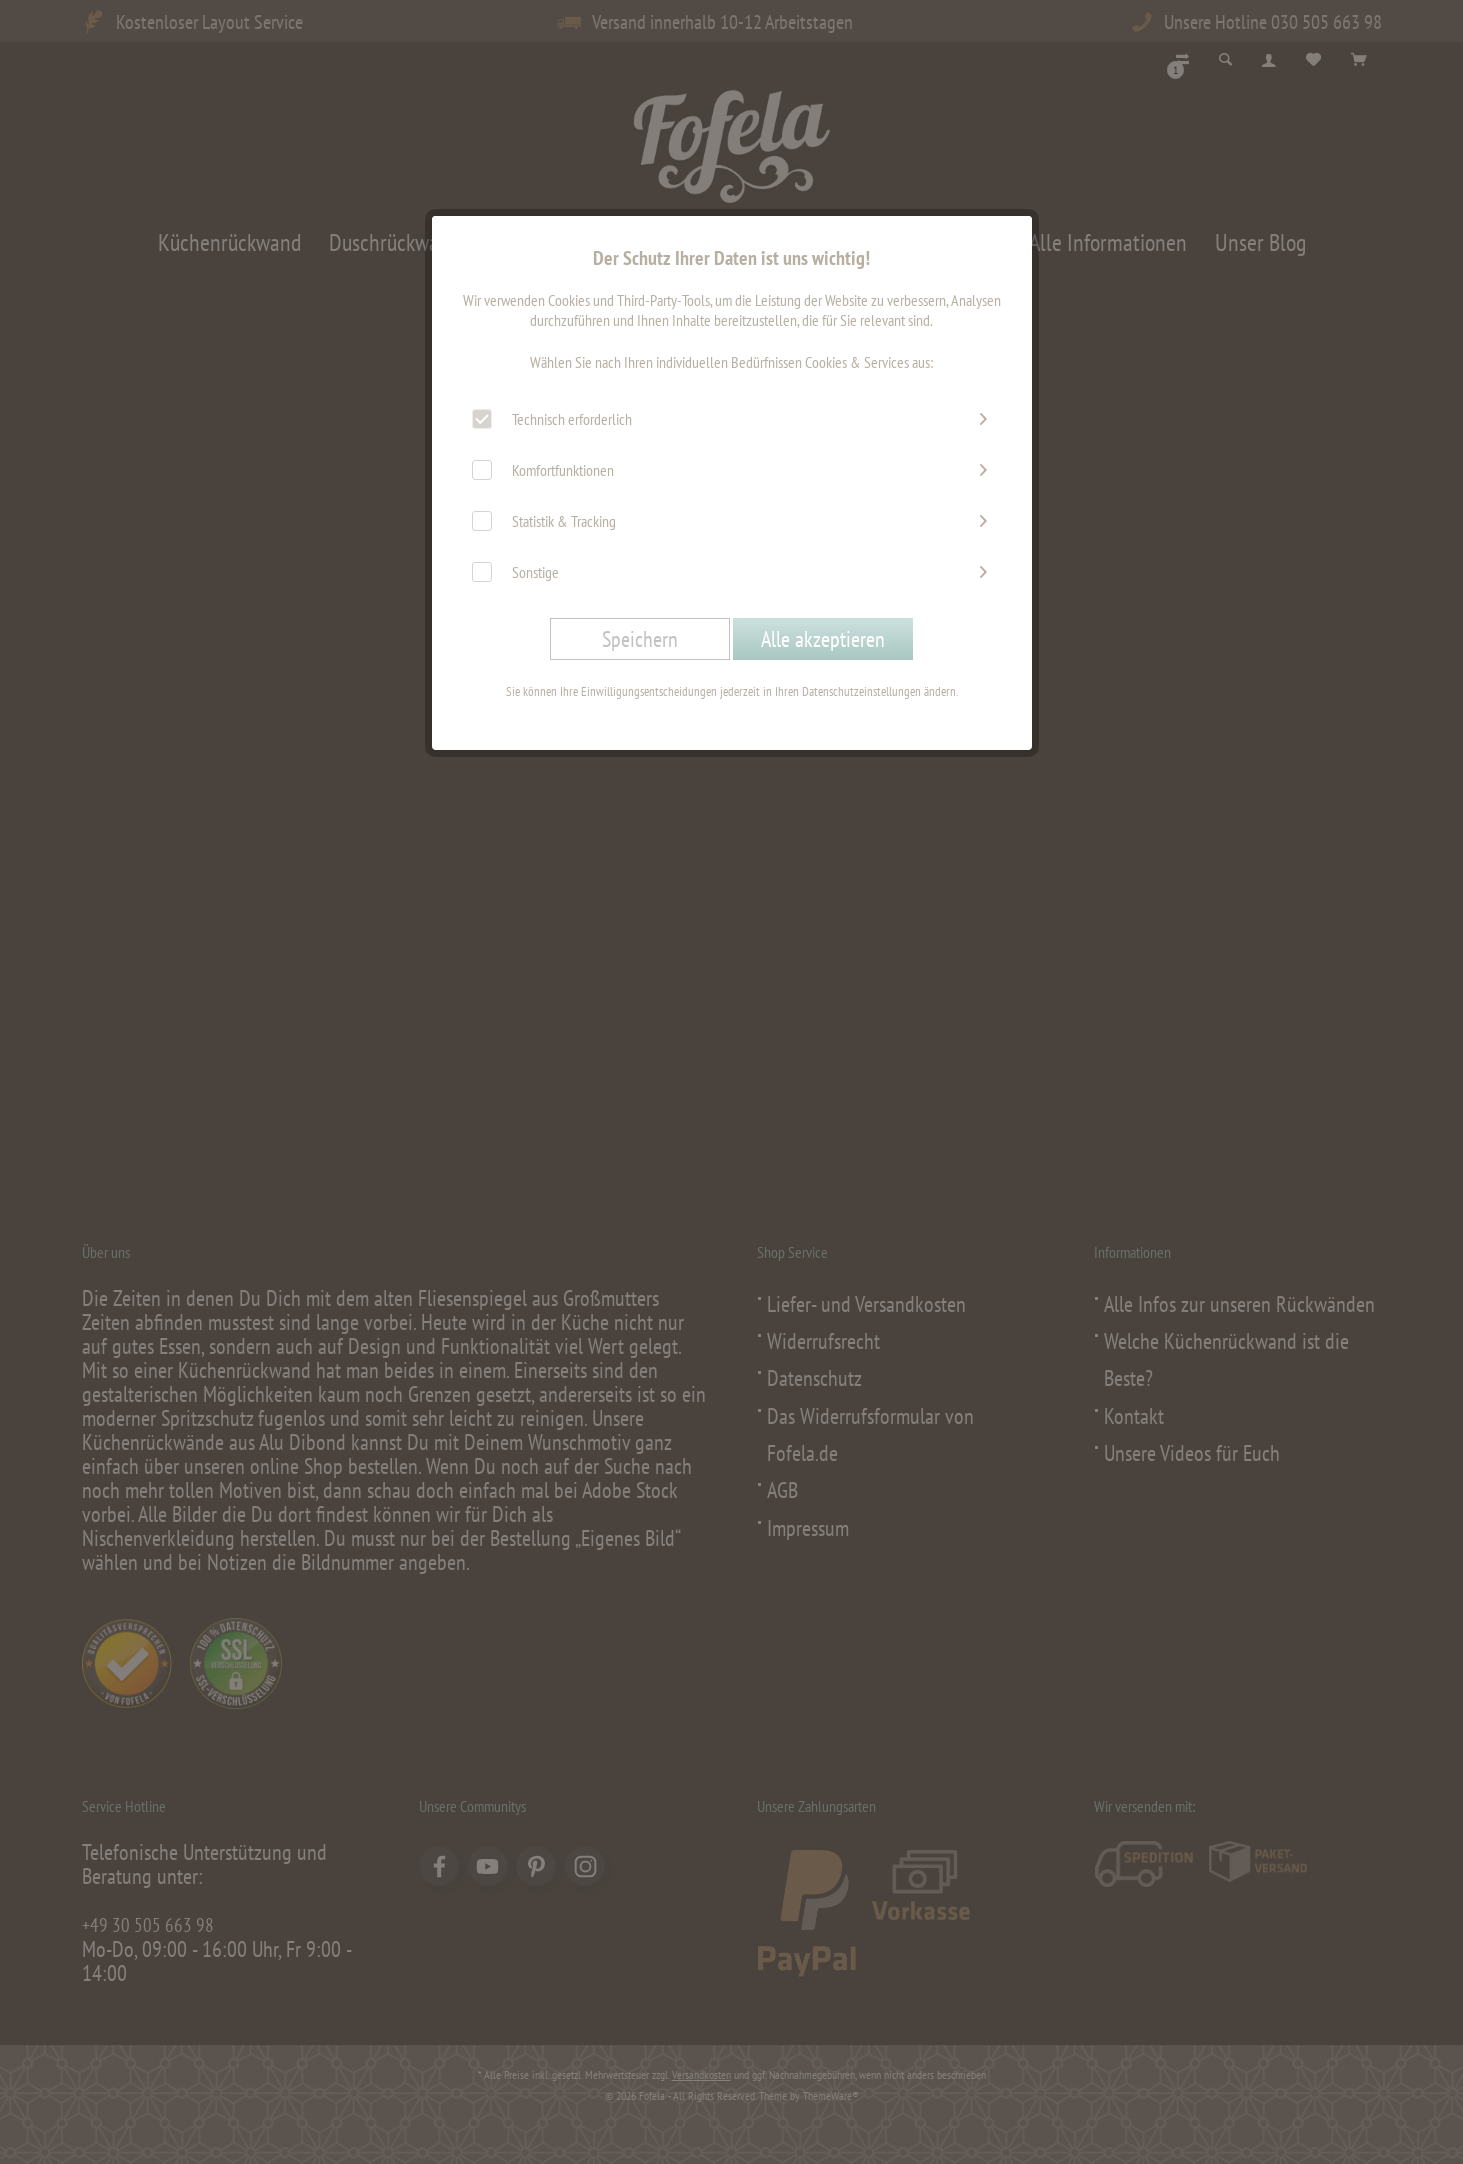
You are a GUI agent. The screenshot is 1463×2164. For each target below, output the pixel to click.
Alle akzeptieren (823, 639)
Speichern (640, 639)
